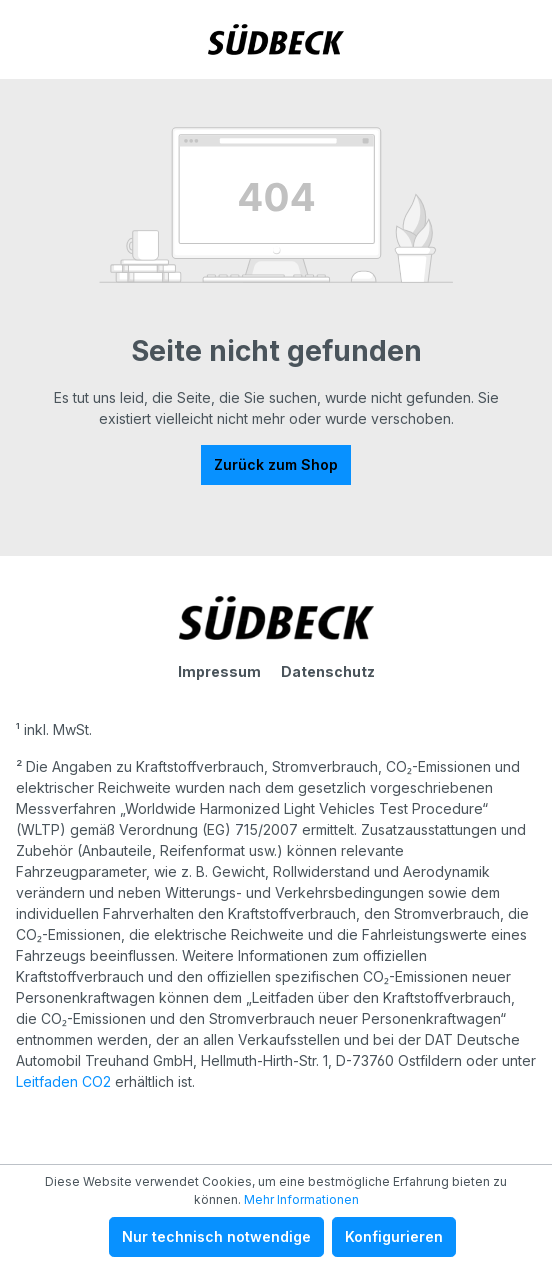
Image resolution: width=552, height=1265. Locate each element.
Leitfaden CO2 (63, 1081)
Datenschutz (328, 671)
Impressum (219, 671)
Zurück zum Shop (276, 464)
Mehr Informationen (301, 1199)
